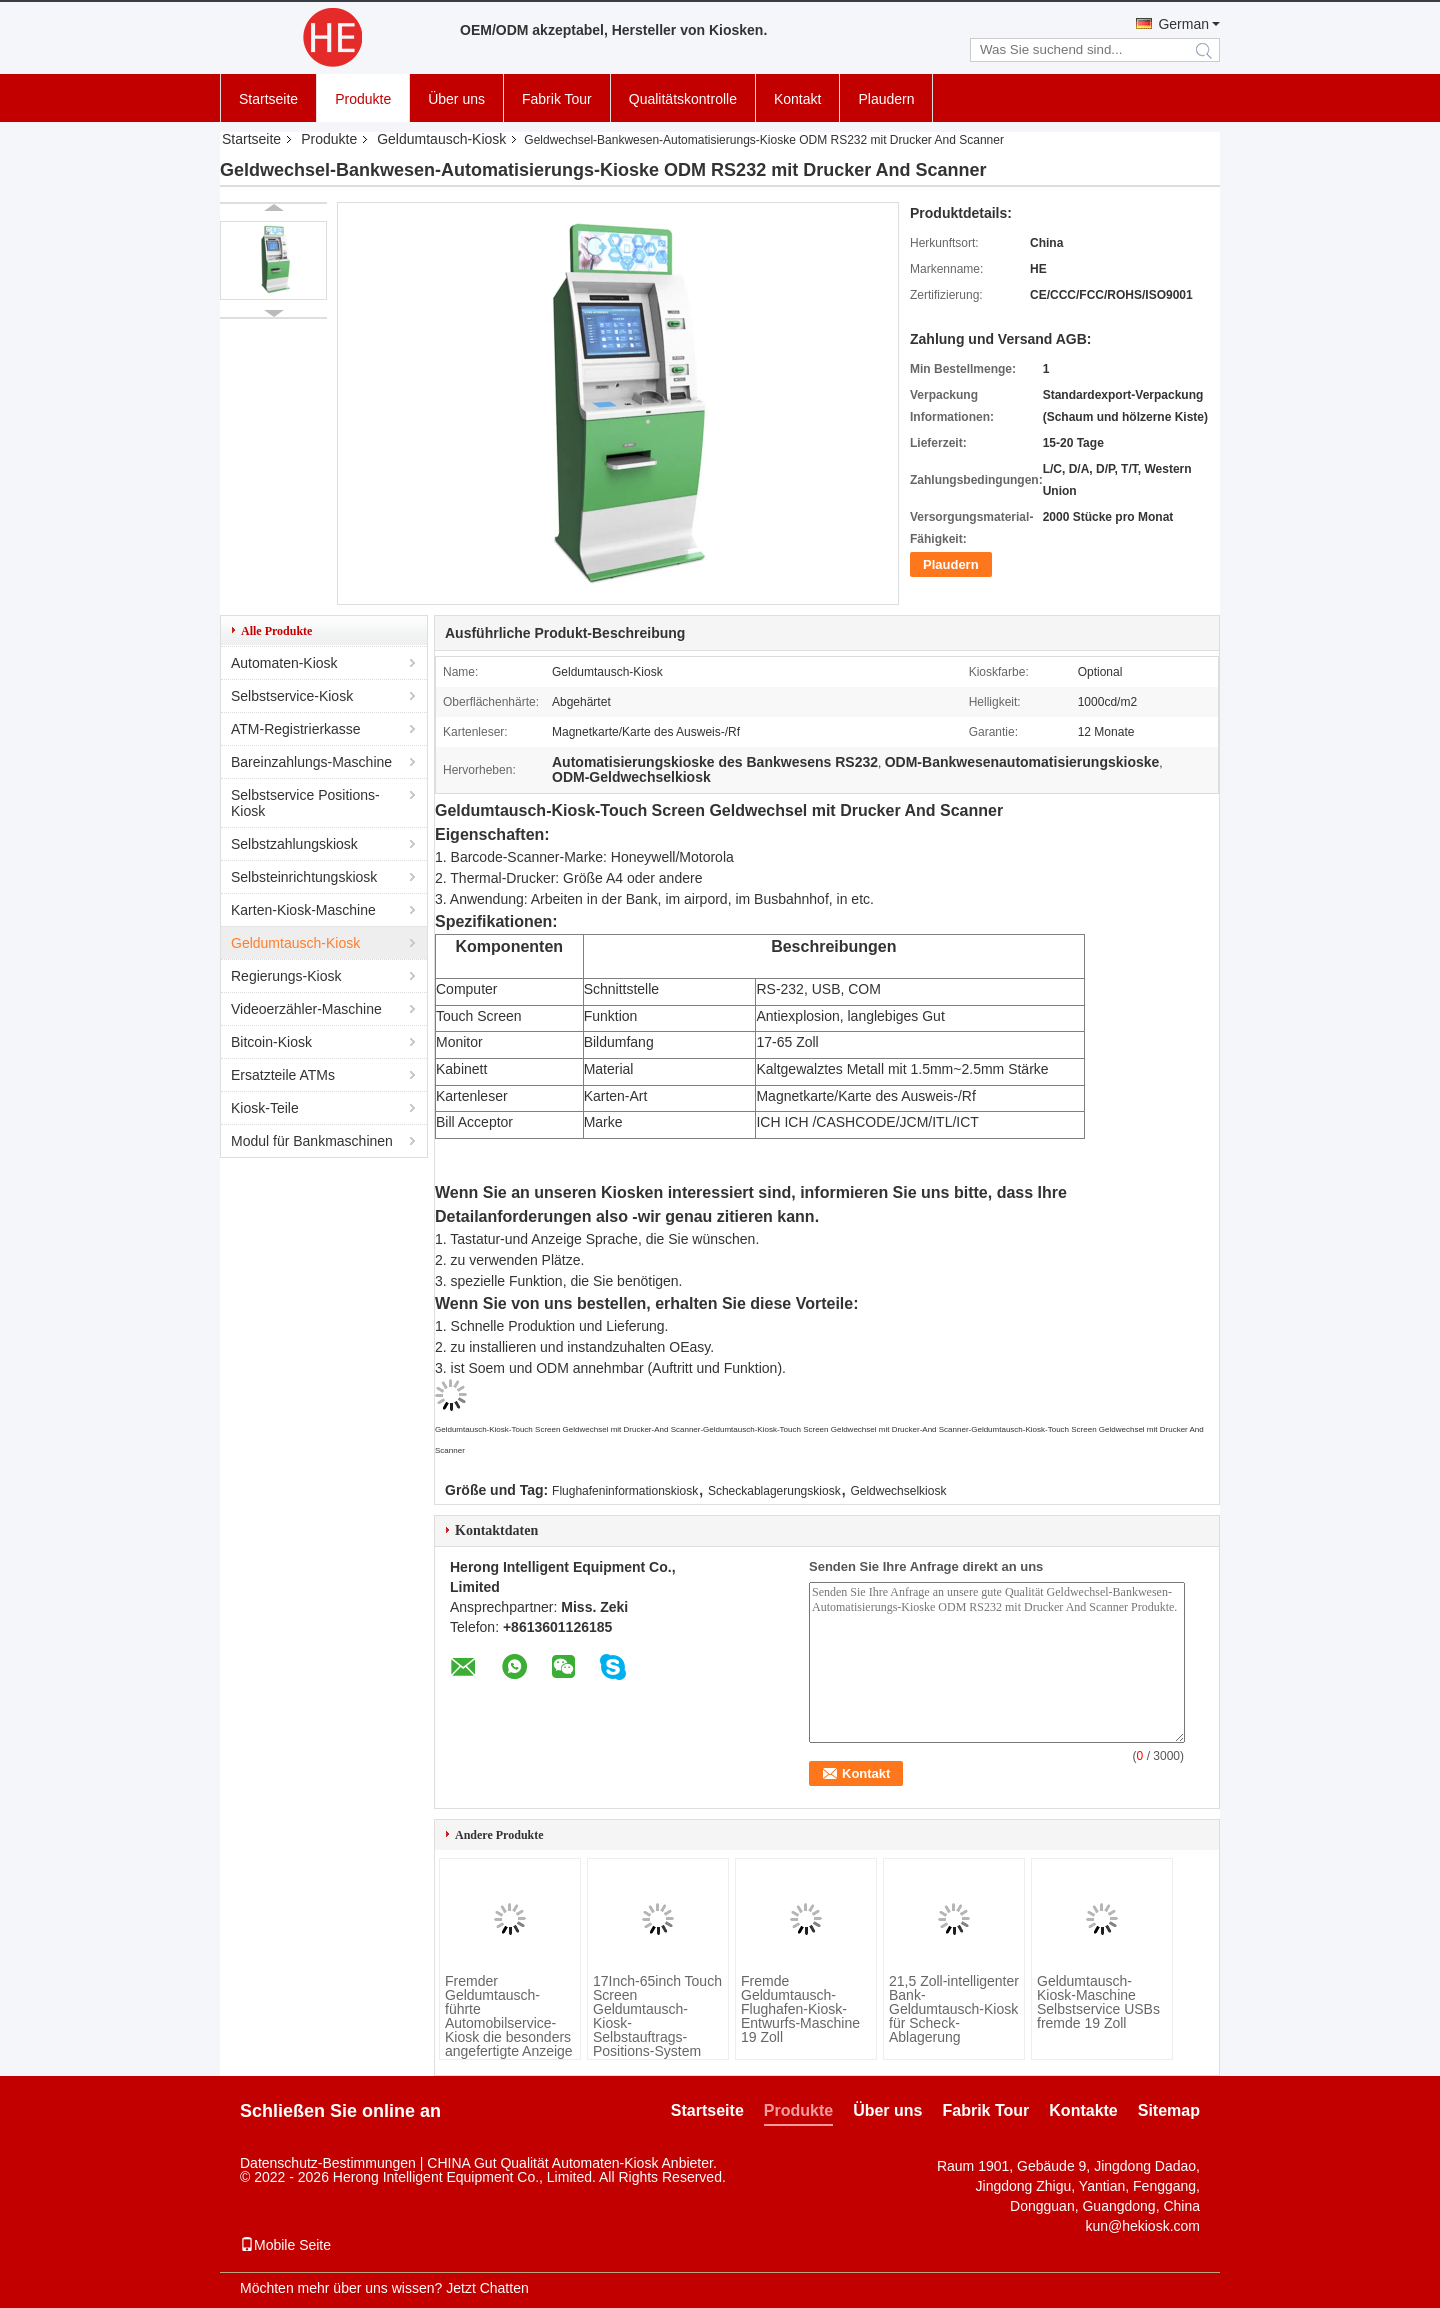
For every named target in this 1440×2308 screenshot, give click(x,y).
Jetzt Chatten (487, 2288)
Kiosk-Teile (265, 1108)
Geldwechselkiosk (898, 1491)
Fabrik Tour (557, 99)
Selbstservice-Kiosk (292, 696)
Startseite (268, 99)
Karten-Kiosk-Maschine (303, 910)
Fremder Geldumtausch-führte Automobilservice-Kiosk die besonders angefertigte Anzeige (509, 2016)
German (1183, 24)
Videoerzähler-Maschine (306, 1009)
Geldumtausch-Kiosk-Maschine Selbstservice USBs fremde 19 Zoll (1098, 2002)
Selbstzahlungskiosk (294, 844)
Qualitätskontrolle (683, 99)
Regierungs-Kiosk (286, 976)
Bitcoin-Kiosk (271, 1042)
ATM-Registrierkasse (296, 729)
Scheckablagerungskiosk (774, 1491)
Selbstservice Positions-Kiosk (305, 803)
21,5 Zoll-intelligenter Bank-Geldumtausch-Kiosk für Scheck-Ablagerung (954, 2009)
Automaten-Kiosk (284, 663)
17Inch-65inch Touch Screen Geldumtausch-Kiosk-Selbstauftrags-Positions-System (657, 2016)
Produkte (363, 99)
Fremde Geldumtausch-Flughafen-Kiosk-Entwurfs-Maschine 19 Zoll (800, 2009)
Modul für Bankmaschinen (312, 1141)
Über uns (456, 99)
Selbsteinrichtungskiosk (304, 877)
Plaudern (886, 99)
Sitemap (1169, 2110)
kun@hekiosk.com (1142, 2226)
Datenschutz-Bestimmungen (328, 2163)
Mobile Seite (285, 2245)
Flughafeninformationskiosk (625, 1491)
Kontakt (797, 99)
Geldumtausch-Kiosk (441, 139)
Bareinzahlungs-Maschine (311, 762)
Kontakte (1083, 2110)
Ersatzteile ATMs (283, 1075)
